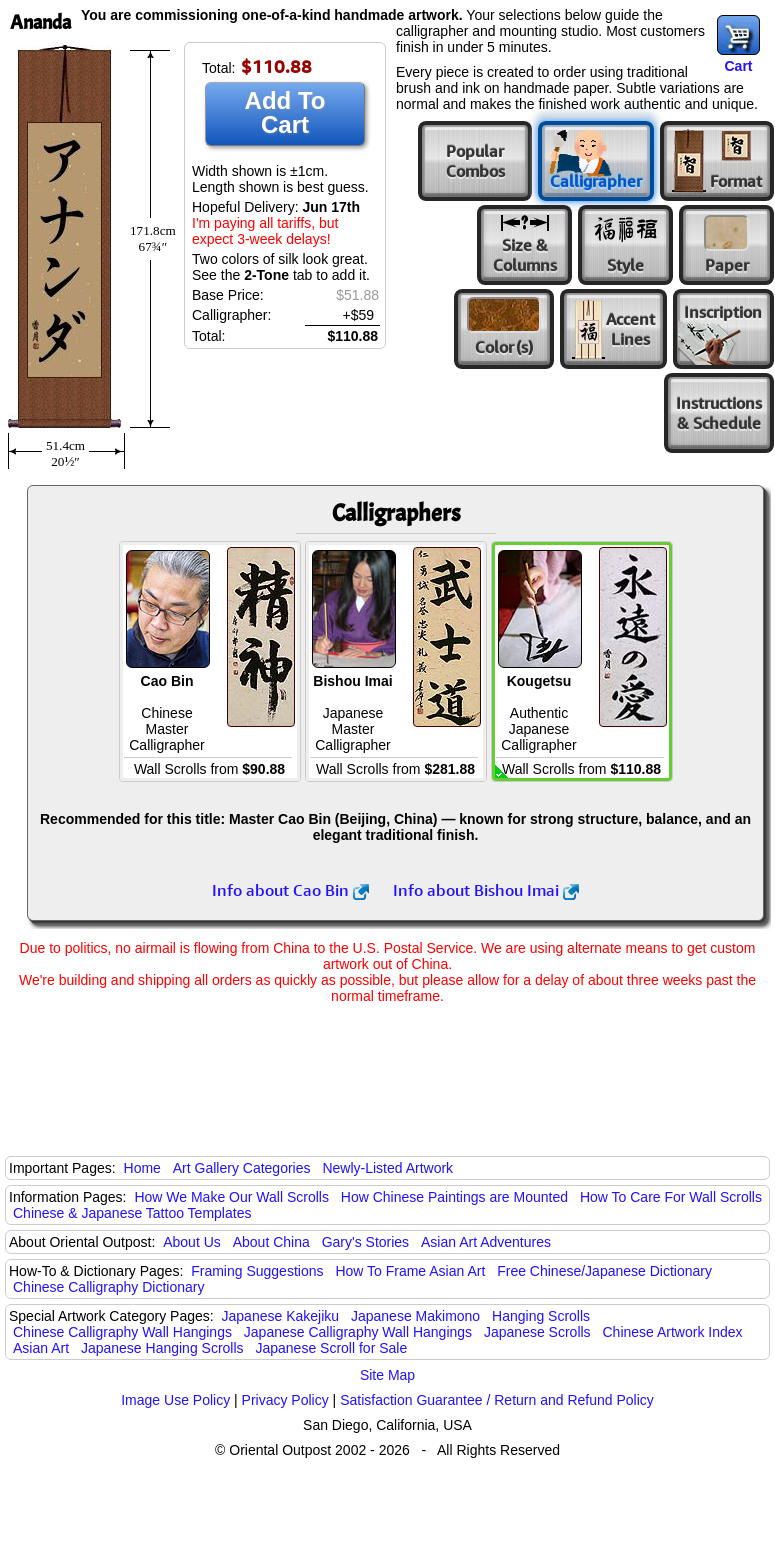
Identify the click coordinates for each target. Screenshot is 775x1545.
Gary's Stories (365, 1242)
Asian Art (41, 1348)
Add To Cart (285, 112)
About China (271, 1242)
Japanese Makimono (415, 1316)
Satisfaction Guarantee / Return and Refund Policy (497, 1400)
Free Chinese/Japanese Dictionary (604, 1271)
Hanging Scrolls (541, 1316)
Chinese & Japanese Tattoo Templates (132, 1213)
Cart (738, 66)
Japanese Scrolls (537, 1332)
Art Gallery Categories (242, 1168)
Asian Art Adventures (486, 1242)
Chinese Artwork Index (673, 1332)
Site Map (387, 1375)
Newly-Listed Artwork (387, 1168)
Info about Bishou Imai (486, 890)
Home (142, 1168)
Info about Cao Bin (290, 890)
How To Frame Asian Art (410, 1271)
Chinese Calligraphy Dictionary (108, 1287)
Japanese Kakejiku (281, 1316)
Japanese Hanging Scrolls (162, 1348)
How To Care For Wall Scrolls (671, 1197)
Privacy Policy (285, 1400)
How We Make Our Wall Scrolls (231, 1197)
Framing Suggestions (257, 1271)
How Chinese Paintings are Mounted (454, 1197)
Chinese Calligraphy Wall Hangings (122, 1332)
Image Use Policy (175, 1400)
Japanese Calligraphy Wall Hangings (358, 1332)
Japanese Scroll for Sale (331, 1348)
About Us (192, 1242)
